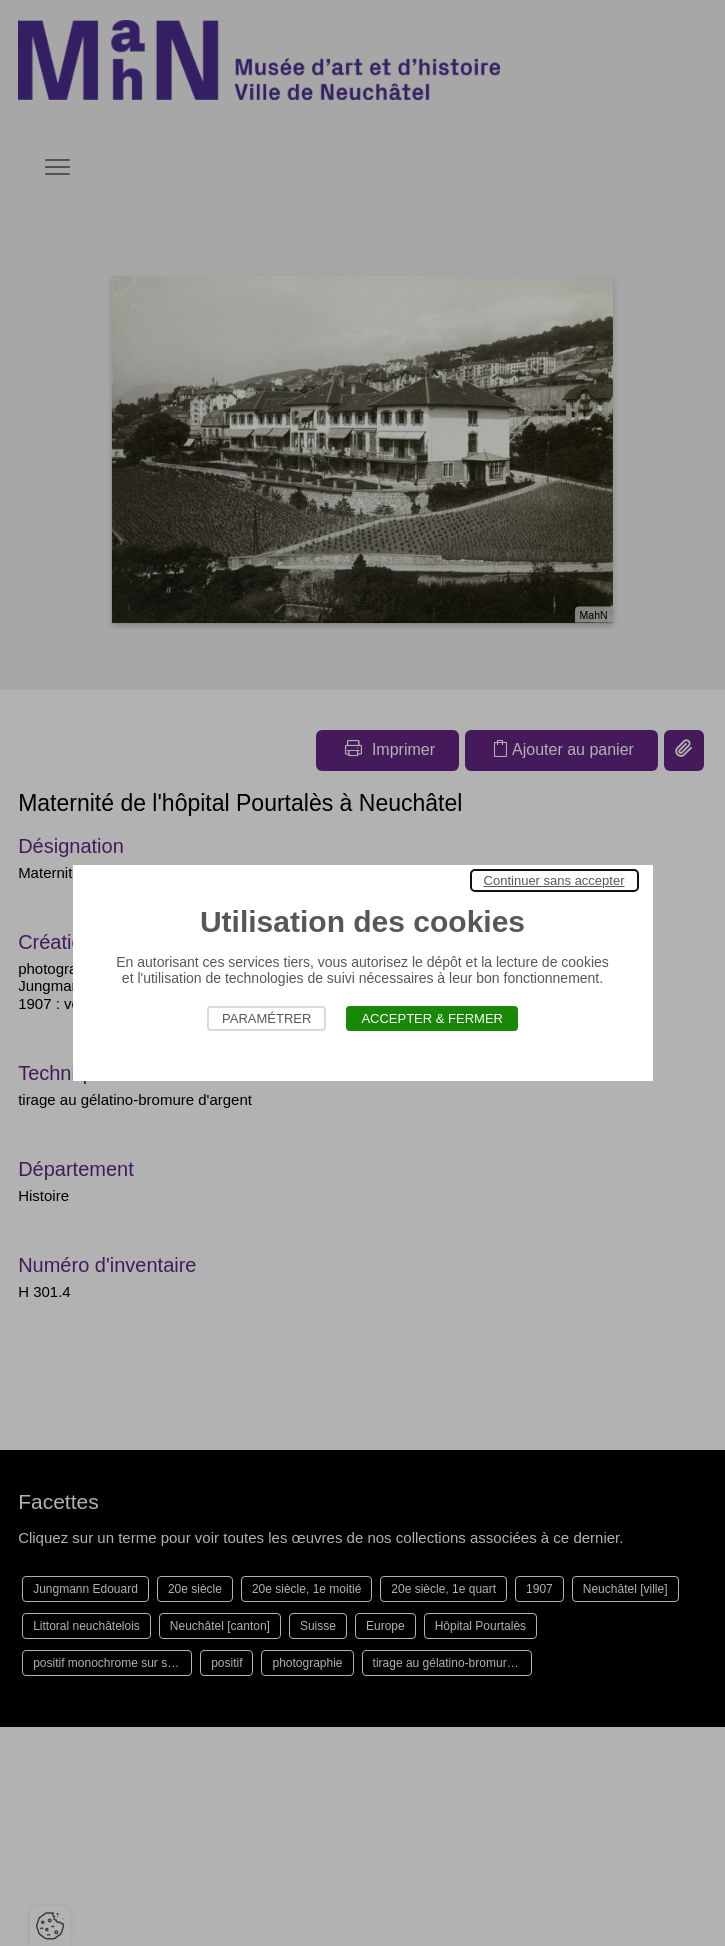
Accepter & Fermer (432, 1018)
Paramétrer (266, 1018)
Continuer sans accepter (554, 880)
